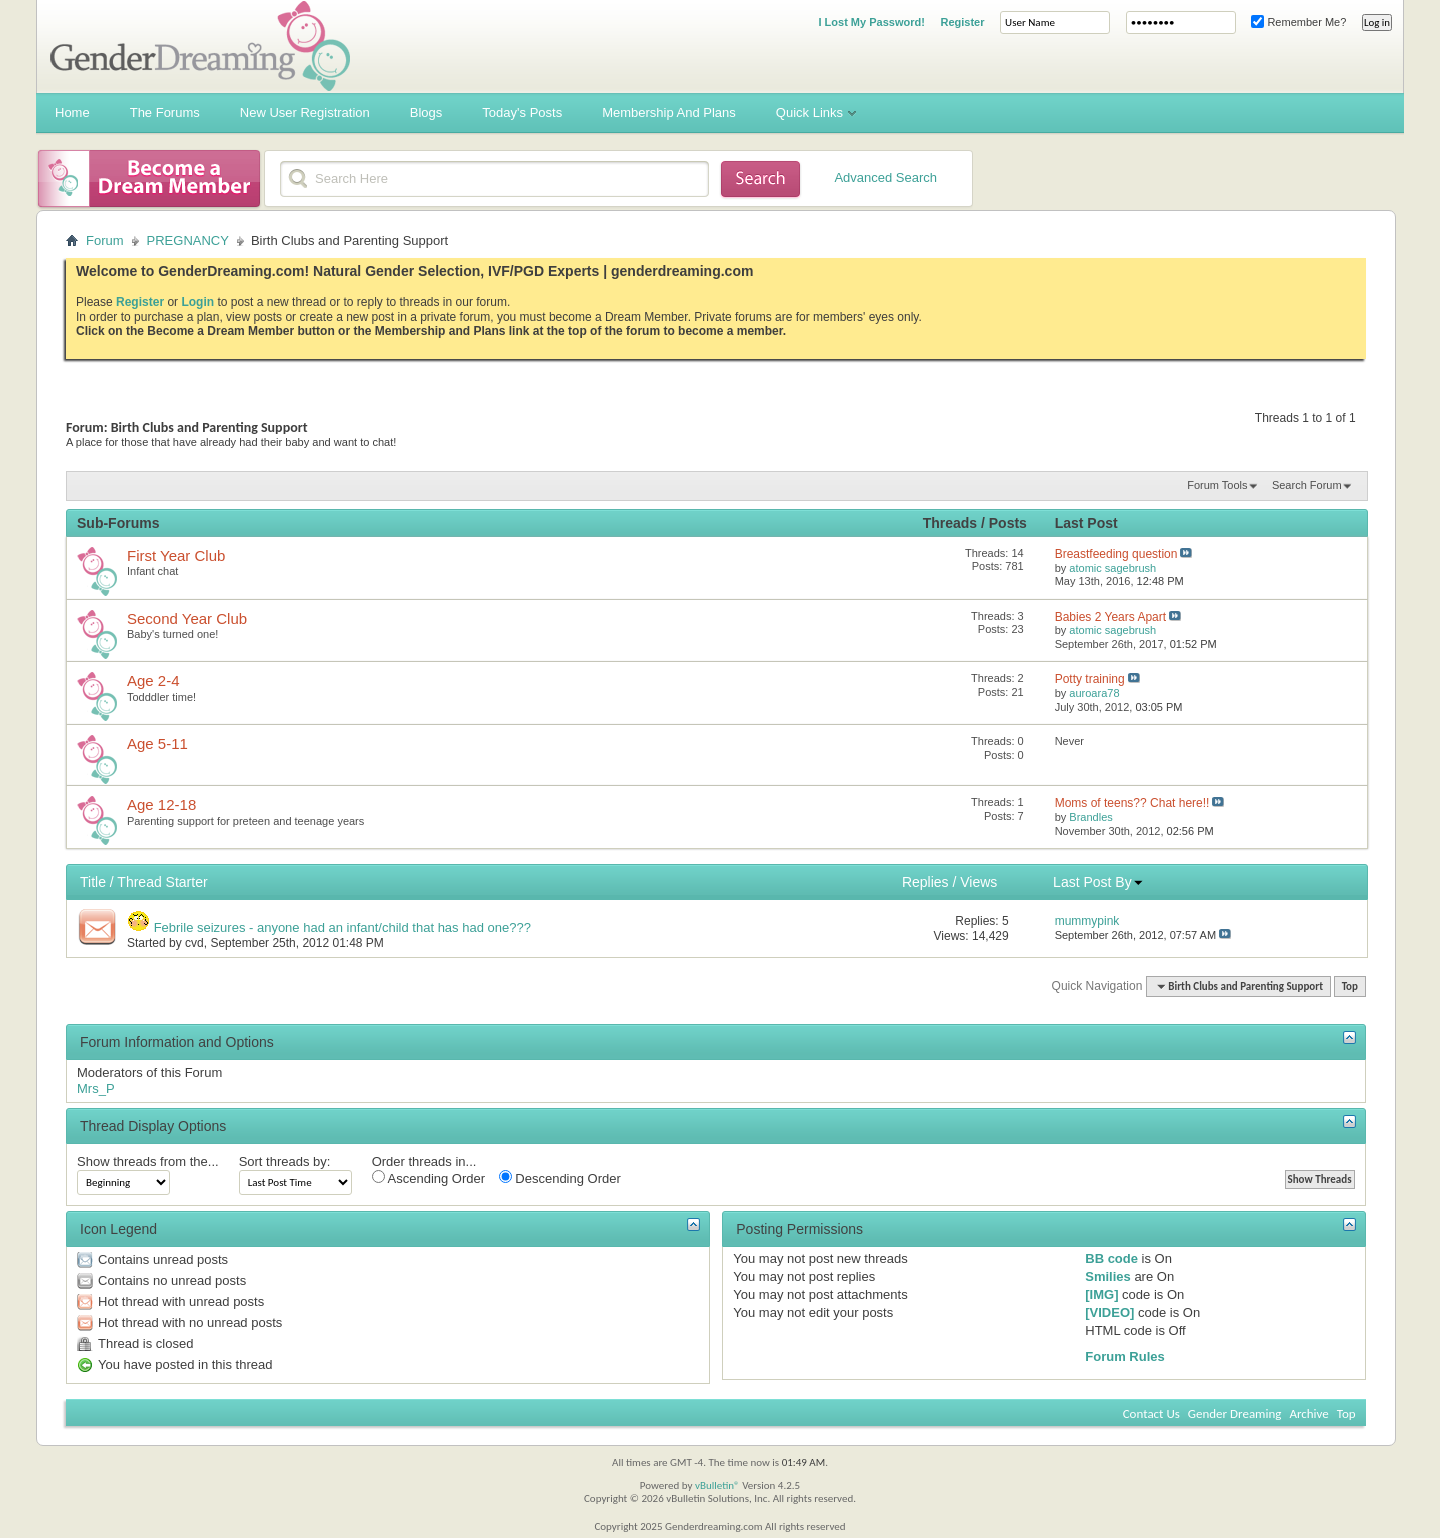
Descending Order (560, 1178)
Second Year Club (187, 618)
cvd (194, 943)
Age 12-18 (161, 804)
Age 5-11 (157, 743)
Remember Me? (1298, 22)
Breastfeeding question (1116, 554)
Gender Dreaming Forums (200, 46)
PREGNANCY (188, 240)
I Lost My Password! (871, 22)
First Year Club (176, 555)
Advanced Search (885, 177)
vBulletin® (717, 1485)
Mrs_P (96, 1088)
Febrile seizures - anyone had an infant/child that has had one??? (342, 927)
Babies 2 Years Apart (1110, 617)
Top (1350, 986)
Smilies (1108, 1276)
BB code (1111, 1258)
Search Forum (1307, 485)
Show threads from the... (148, 1161)
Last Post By (1098, 882)
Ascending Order (428, 1178)
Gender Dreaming (1235, 1413)
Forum (105, 240)
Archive (1308, 1413)
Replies (925, 882)
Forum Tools (1217, 485)
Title (93, 882)
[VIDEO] (1109, 1312)
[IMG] (1101, 1294)
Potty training (1090, 679)
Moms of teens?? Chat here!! (1132, 803)
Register (962, 22)
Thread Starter (162, 882)
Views (978, 882)
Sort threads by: (285, 1161)
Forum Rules (1124, 1356)
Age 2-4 (153, 680)
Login (197, 302)
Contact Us (1151, 1413)
